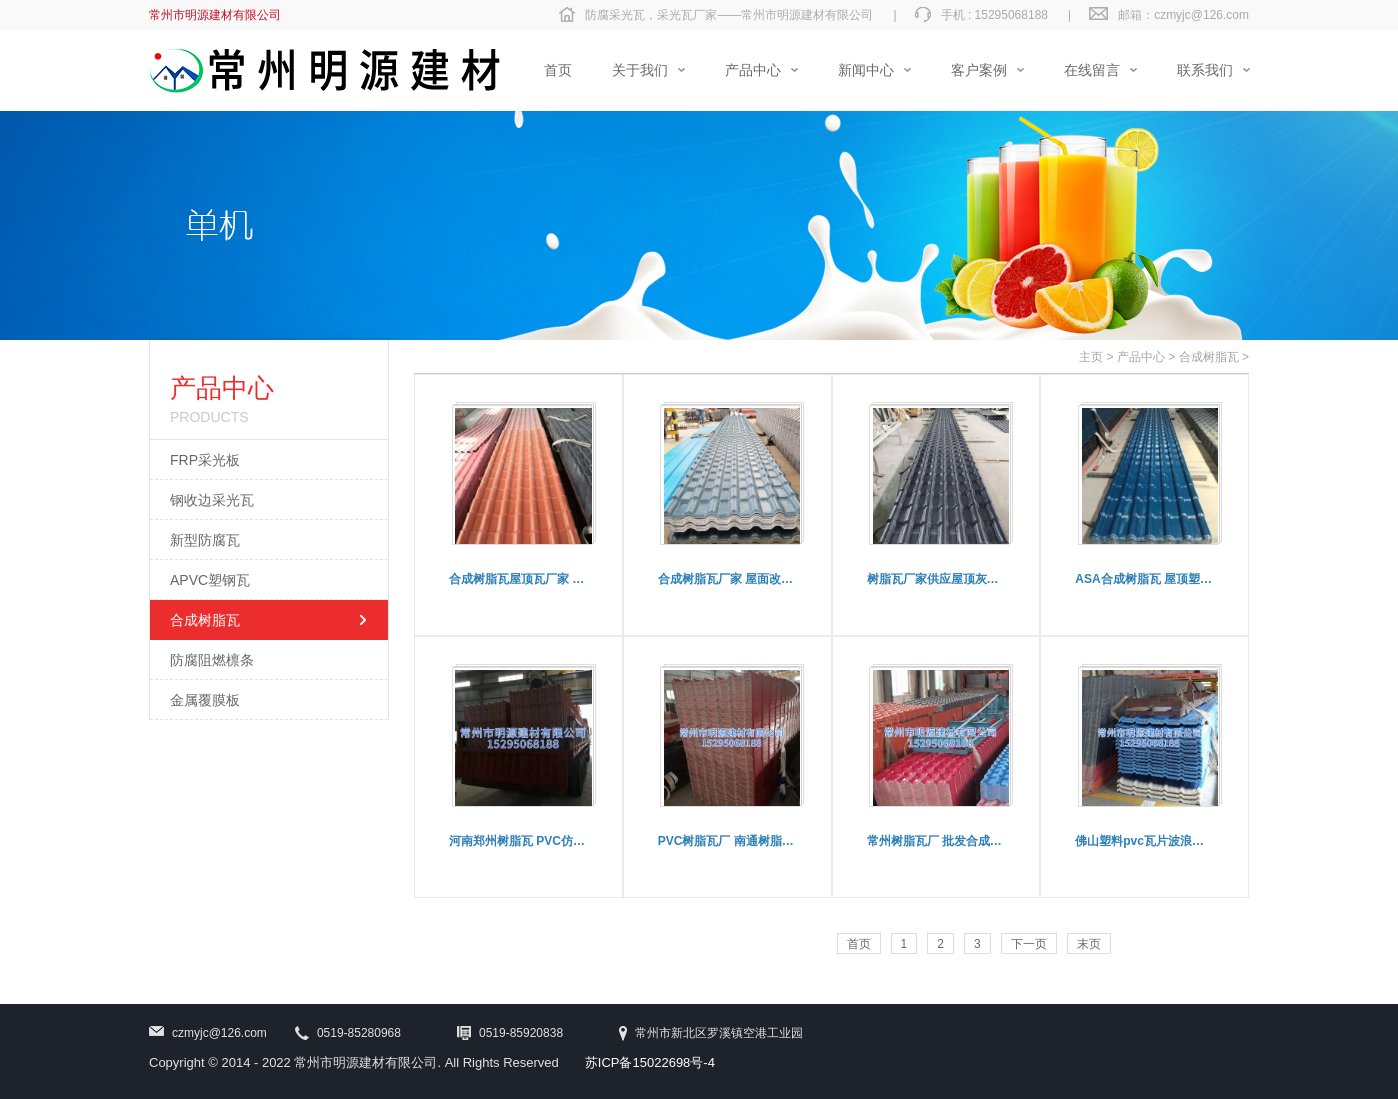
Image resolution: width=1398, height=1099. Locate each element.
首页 (859, 944)
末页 (1089, 944)
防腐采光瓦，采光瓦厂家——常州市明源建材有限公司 (729, 15)
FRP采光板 (205, 460)
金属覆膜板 (205, 700)
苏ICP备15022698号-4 (650, 1062)
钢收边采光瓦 (212, 500)
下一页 (1029, 944)
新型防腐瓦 (205, 540)
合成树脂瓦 (205, 620)
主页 (1091, 357)
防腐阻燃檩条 (212, 660)
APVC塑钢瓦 (210, 580)
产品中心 (1141, 357)
